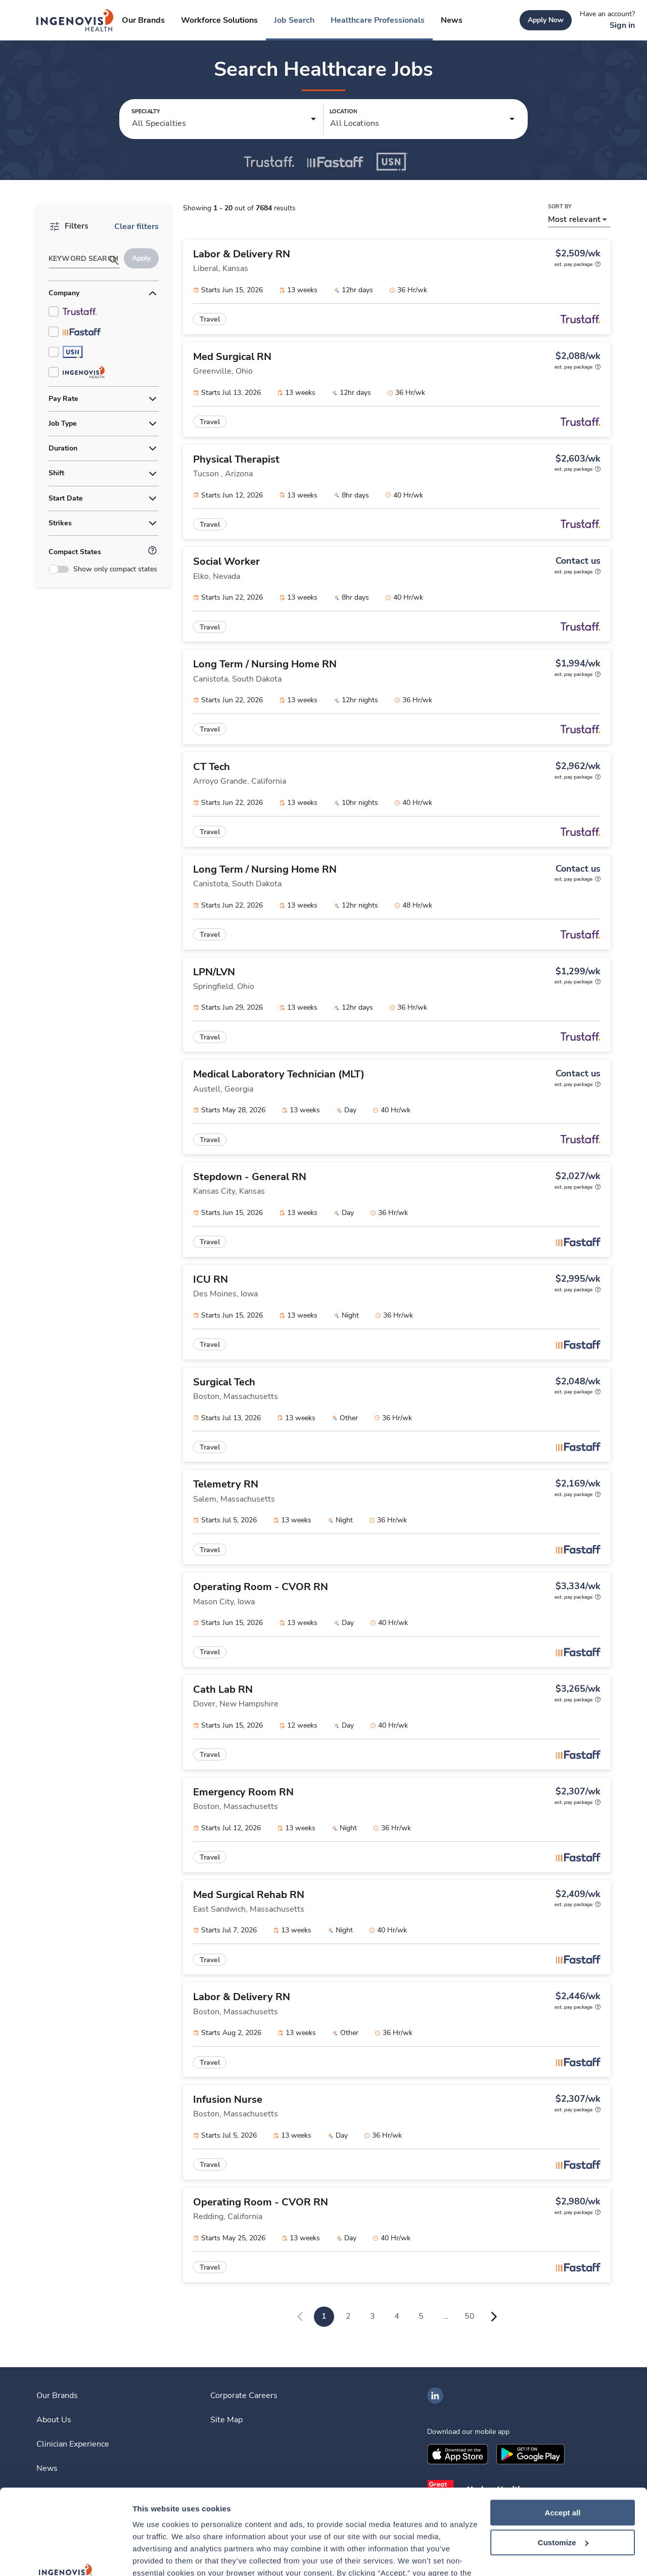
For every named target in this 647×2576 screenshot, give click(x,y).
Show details (155, 2556)
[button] (224, 119)
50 (470, 2316)
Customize (563, 2462)
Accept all (563, 2432)
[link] (75, 20)
